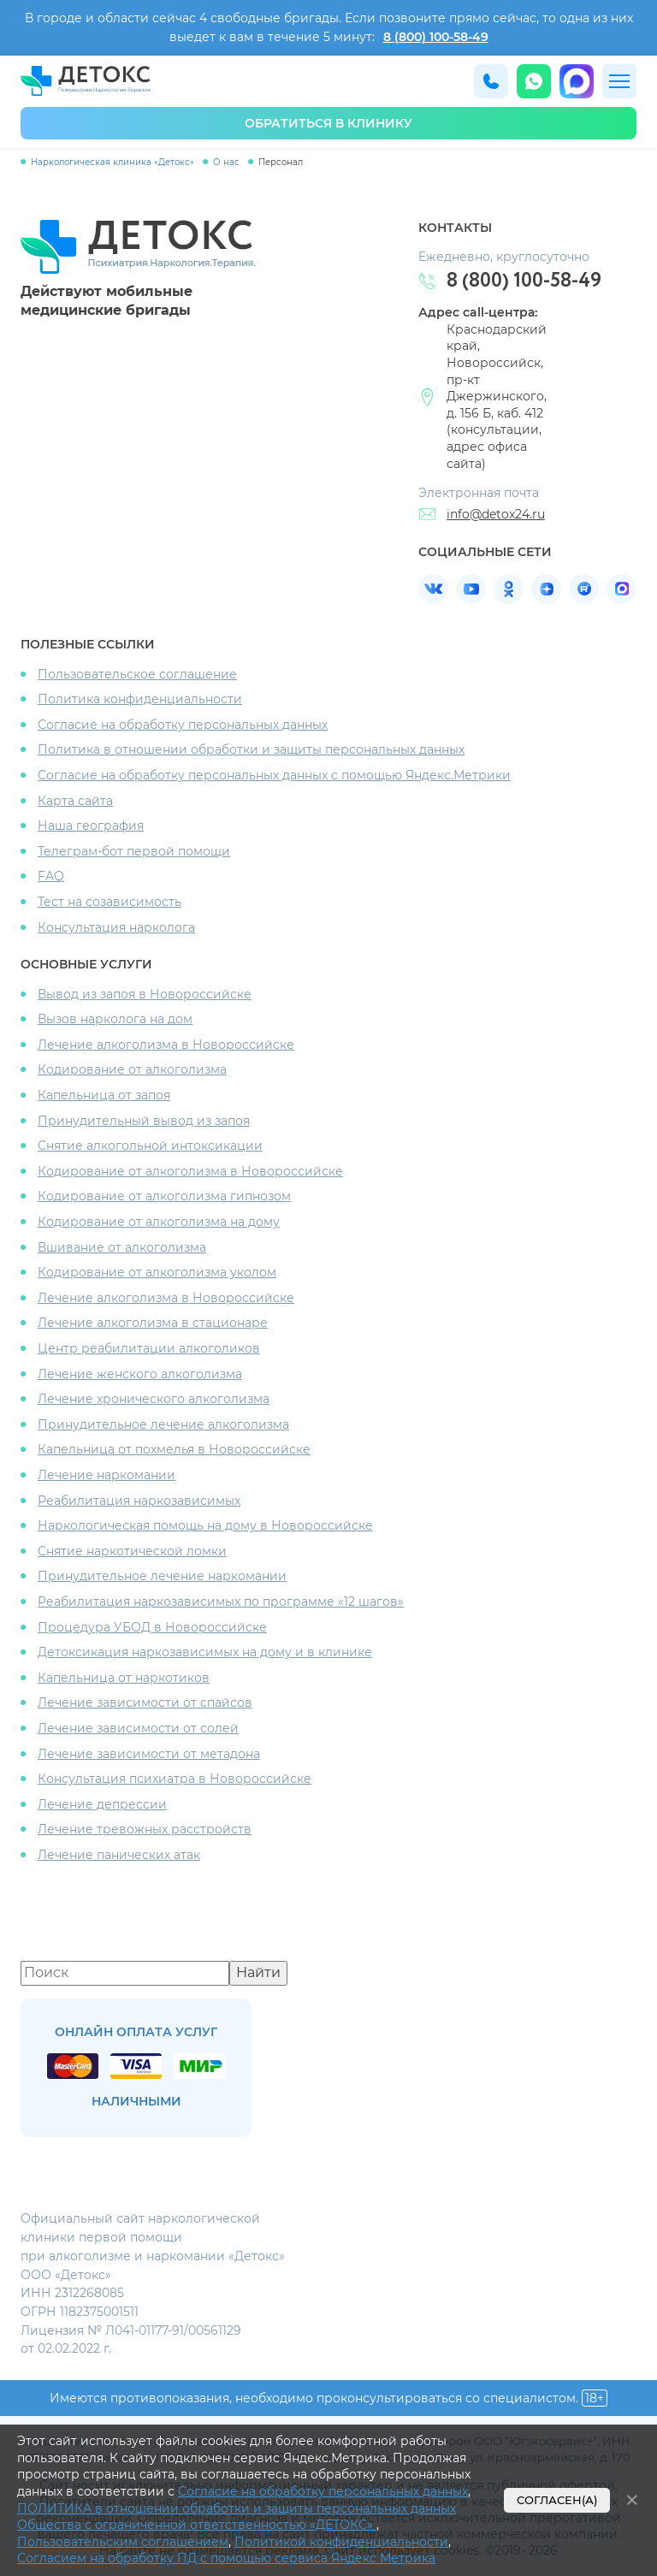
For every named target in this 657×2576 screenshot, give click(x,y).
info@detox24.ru (496, 514)
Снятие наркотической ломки (132, 1551)
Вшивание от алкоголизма (122, 1247)
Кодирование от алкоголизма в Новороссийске (190, 1171)
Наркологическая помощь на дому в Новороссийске (205, 1525)
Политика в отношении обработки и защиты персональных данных (251, 749)
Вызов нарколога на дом (115, 1019)
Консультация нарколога (116, 927)
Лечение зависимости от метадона (149, 1754)
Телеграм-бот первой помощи (134, 851)
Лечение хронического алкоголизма (153, 1398)
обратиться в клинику (328, 123)
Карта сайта (75, 800)
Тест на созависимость (109, 901)
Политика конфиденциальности (140, 699)
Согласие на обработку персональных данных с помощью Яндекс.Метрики (274, 775)
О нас (226, 162)
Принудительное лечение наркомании (162, 1576)
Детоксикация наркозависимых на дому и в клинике (205, 1652)
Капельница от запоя (104, 1095)
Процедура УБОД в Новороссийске (152, 1627)
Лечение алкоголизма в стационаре (153, 1322)
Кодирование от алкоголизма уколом (157, 1272)
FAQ (51, 876)
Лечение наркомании (106, 1475)
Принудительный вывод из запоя (144, 1120)
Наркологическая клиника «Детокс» (112, 162)
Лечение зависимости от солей (138, 1728)
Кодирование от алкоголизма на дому (159, 1221)
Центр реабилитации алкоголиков (149, 1348)
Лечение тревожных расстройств (145, 1829)
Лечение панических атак (119, 1854)
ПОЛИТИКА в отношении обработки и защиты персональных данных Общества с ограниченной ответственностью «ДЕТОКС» (236, 2517)
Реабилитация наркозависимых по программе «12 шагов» (221, 1601)
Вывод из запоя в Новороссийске (145, 994)
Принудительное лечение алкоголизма (163, 1424)
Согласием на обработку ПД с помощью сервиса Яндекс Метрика (226, 2558)
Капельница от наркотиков (124, 1677)
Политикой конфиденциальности (341, 2541)
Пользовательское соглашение (137, 674)
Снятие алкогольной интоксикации (150, 1145)
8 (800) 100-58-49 (435, 36)
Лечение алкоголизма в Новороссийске (166, 1044)
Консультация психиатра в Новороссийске (174, 1778)
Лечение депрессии (102, 1804)
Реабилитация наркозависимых (139, 1500)
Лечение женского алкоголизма (140, 1374)
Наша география (91, 825)
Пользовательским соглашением (122, 2541)
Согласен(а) (557, 2500)
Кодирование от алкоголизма (132, 1069)
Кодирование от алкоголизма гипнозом (164, 1196)
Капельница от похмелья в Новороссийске (174, 1449)
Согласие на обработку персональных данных (183, 724)
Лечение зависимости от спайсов (145, 1702)
